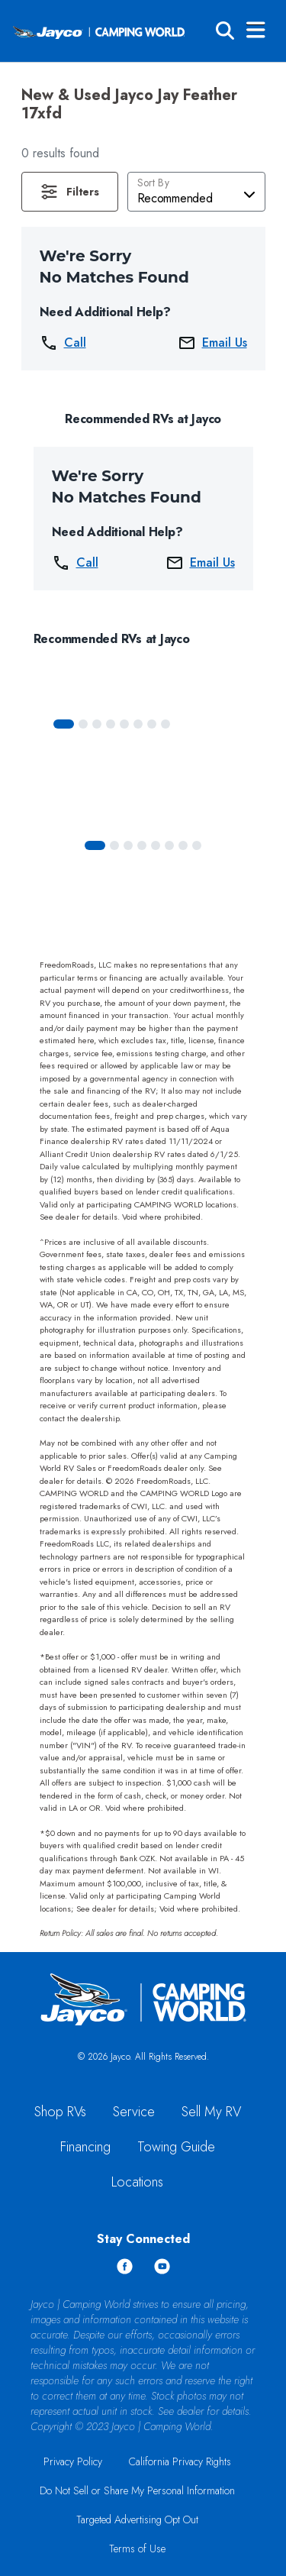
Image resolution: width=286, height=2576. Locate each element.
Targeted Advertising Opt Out (137, 2519)
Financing (85, 2147)
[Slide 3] (110, 724)
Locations (137, 2182)
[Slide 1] (83, 724)
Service (134, 2112)
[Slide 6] (151, 724)
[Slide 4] (124, 724)
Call (63, 343)
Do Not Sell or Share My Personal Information (137, 2490)
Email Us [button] (212, 343)
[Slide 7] (165, 724)
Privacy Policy (72, 2461)
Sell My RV (211, 2112)
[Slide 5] (138, 724)
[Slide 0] (63, 724)
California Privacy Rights (180, 2461)
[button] (69, 192)
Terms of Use (137, 2548)
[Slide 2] (96, 724)
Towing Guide (176, 2147)
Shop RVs (60, 2112)
